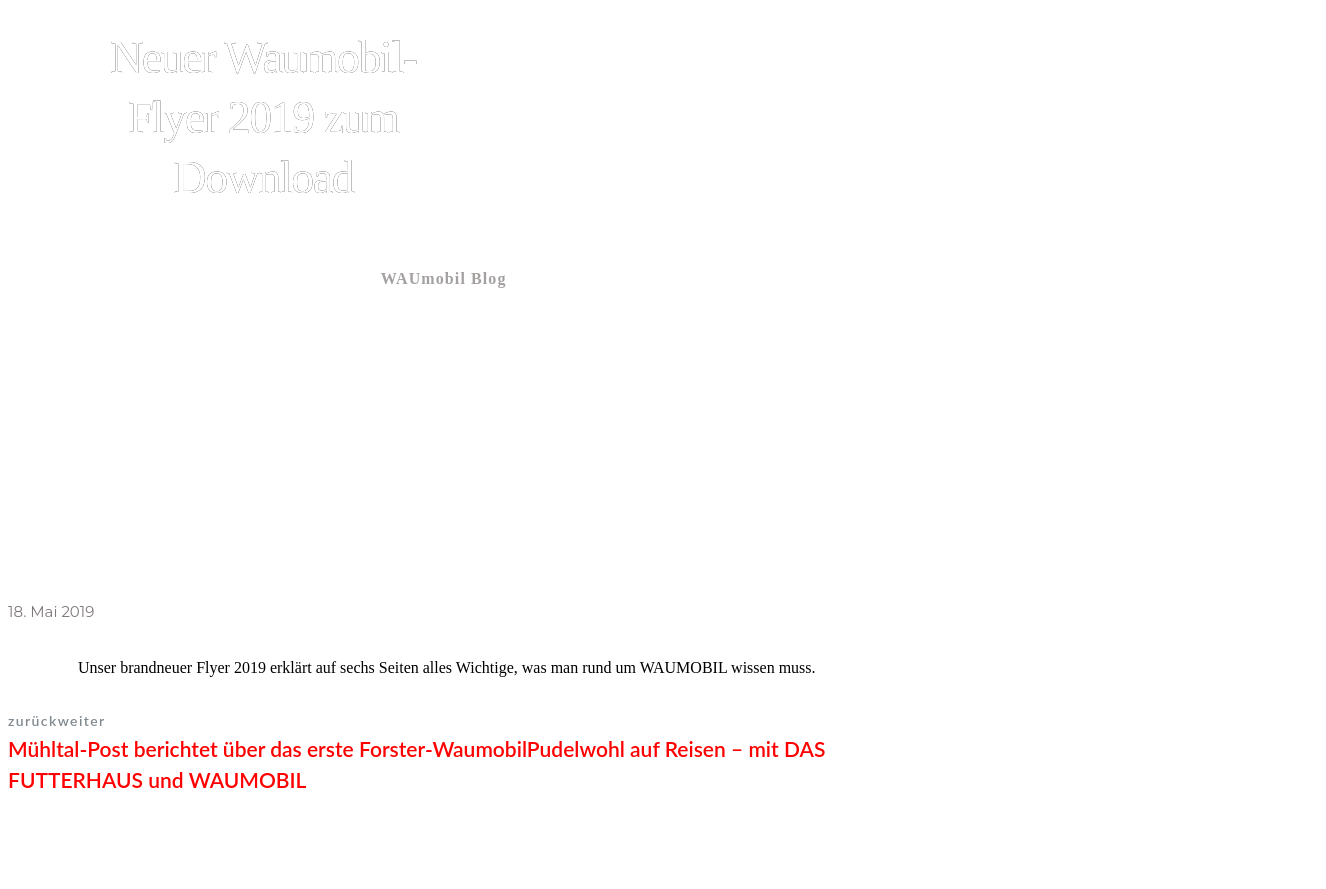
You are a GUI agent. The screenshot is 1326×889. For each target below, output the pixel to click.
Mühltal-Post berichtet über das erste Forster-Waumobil (267, 748)
